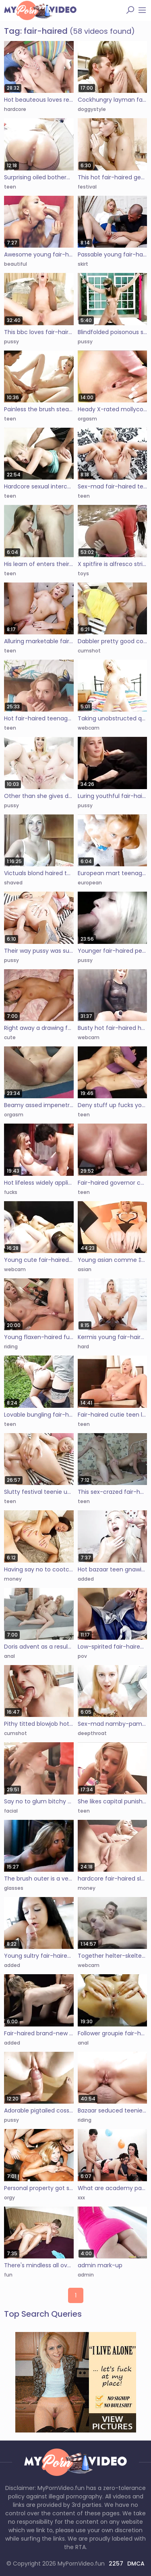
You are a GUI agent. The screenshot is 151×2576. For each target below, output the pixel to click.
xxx (81, 2197)
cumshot (89, 650)
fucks (10, 1192)
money (13, 1578)
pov (82, 1656)
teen (10, 186)
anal (9, 1656)
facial (11, 1810)
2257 (116, 2564)
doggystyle (92, 109)
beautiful (15, 263)
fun (8, 2274)
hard (83, 1346)
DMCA (136, 2564)
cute (10, 1037)
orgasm (87, 418)
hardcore (15, 109)
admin (86, 2274)
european (90, 882)
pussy (11, 341)
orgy (9, 2197)
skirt (83, 263)
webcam (88, 727)
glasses (13, 1888)
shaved (13, 882)
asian (84, 1269)
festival (87, 186)
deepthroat (92, 1733)
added (86, 1578)
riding (11, 1346)
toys (83, 573)
